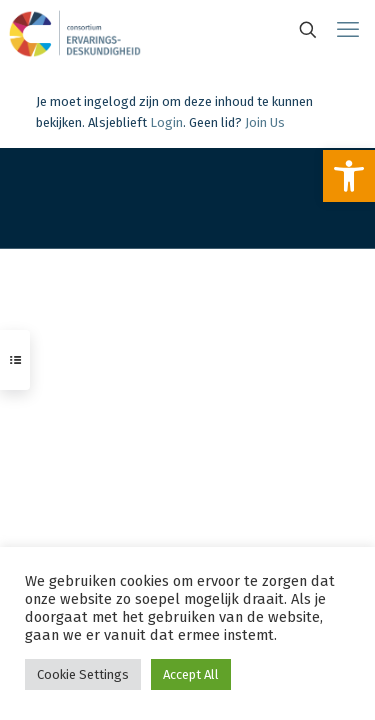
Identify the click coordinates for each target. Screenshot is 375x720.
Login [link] (166, 122)
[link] (349, 176)
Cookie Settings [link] (83, 674)
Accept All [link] (191, 674)
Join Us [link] (265, 122)
